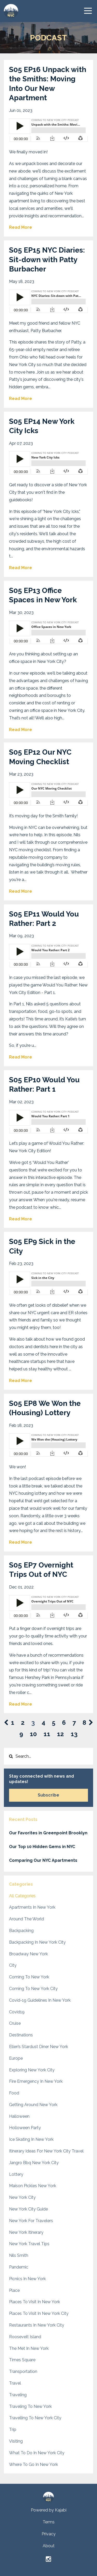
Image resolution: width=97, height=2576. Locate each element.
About (49, 2545)
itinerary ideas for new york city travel (46, 2151)
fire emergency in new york (36, 2081)
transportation (23, 2371)
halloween (19, 2116)
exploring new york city (32, 2069)
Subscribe (48, 1795)
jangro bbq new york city (34, 2162)
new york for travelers (31, 2220)
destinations (21, 2035)
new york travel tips (29, 2243)
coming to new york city (33, 1988)
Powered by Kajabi (48, 2510)
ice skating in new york (31, 2139)
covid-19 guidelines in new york (40, 2000)
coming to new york (29, 1976)
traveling (18, 2394)
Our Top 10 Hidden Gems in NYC (42, 1846)
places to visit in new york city (39, 2313)
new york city (22, 2197)
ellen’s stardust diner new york (38, 2046)
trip (12, 2429)
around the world (26, 1918)
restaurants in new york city (36, 2325)
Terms (49, 2522)
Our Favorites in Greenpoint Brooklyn (48, 1832)
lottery (16, 2174)
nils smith (18, 2255)
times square (22, 2359)
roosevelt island (25, 2336)
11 (46, 1734)
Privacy (49, 2533)
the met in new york (29, 2348)
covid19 (17, 2011)
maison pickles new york (32, 2185)
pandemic (18, 2267)
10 (33, 1734)
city (13, 1965)
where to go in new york (33, 2464)
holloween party (25, 2127)
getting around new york (33, 2104)
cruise (15, 2023)
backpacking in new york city (37, 1942)
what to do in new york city (36, 2452)
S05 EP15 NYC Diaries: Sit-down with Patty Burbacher (47, 259)
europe (16, 2058)
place (14, 2290)
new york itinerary (26, 2232)
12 (60, 1734)
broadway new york (28, 1953)
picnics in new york (27, 2278)
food (14, 2093)
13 (74, 1734)
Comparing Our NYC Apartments (43, 1860)
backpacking (21, 1930)
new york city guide (28, 2209)
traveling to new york (30, 2406)
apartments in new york (32, 1907)
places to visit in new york (34, 2301)
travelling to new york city (35, 2417)
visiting (16, 2441)
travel (15, 2383)
